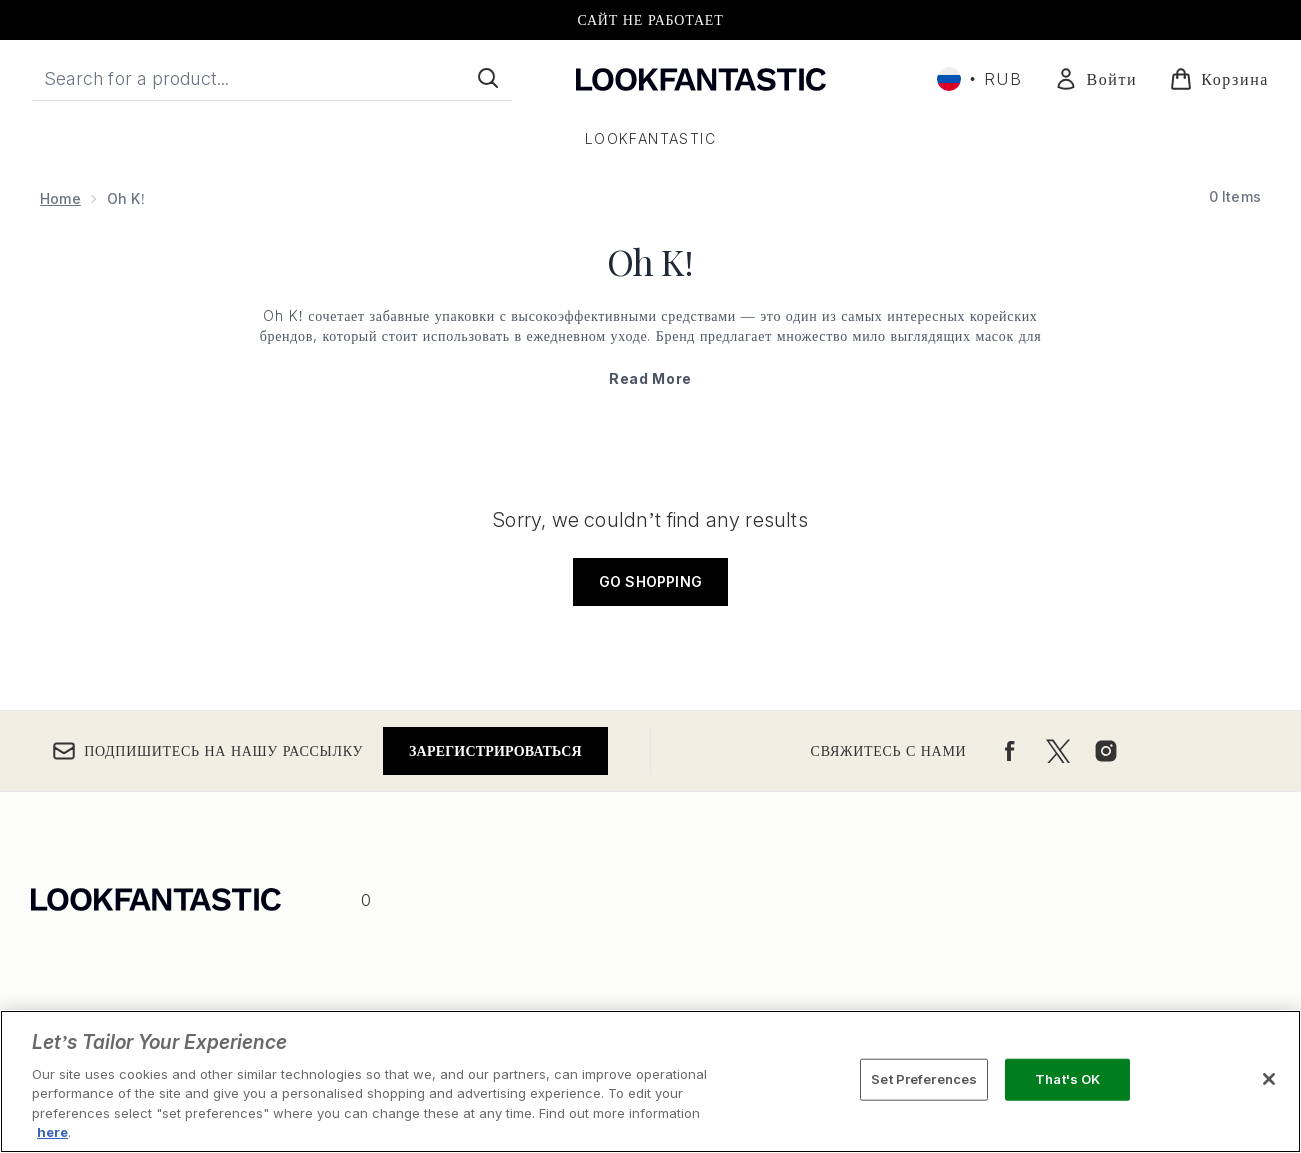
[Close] (1269, 1079)
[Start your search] (272, 78)
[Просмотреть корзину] (1219, 79)
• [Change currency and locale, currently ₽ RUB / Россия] (979, 79)
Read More (650, 378)
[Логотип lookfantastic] (701, 78)
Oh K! (650, 261)
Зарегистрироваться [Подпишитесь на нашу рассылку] (495, 750)
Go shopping (650, 581)
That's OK (1067, 1079)
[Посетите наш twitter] (1058, 751)
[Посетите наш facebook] (1010, 751)
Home (60, 198)
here (52, 1132)
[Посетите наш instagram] (1106, 751)
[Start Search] (488, 78)
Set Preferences (924, 1079)
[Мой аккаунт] (1095, 79)
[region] (650, 1081)
